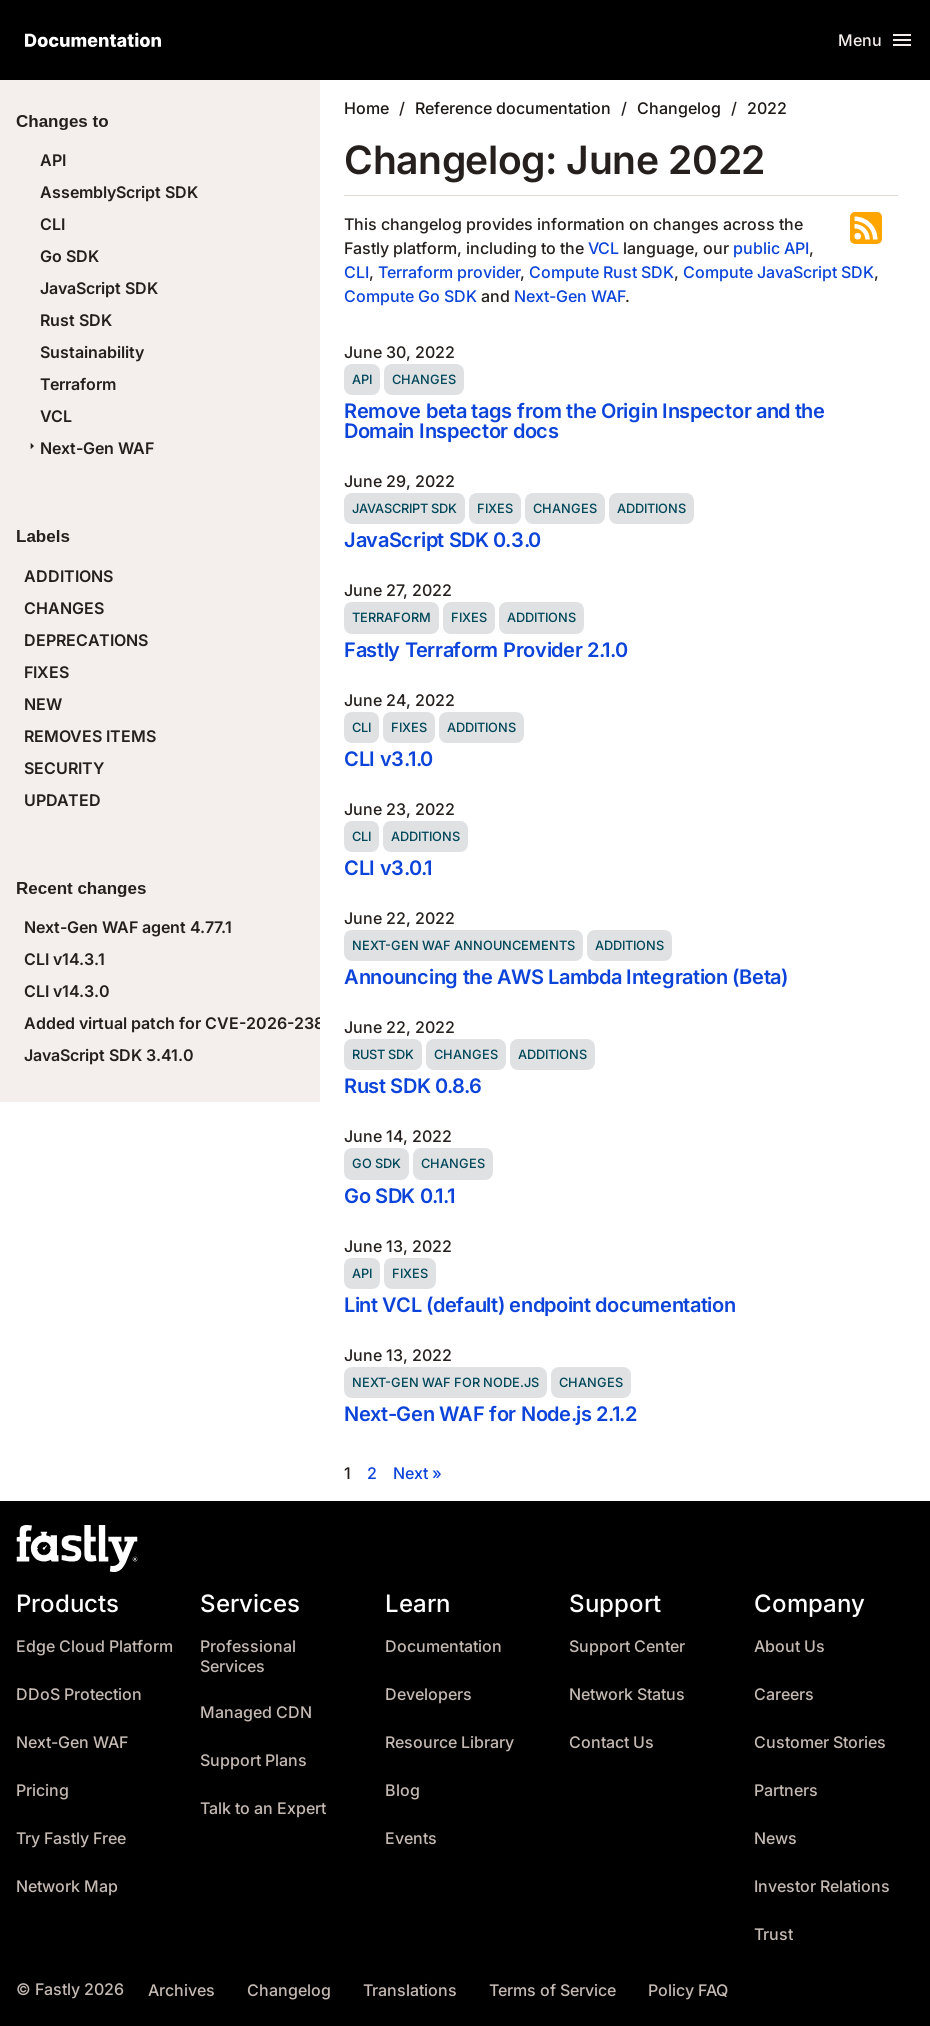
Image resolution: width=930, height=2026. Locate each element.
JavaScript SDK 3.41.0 (109, 1055)
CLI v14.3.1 (64, 959)
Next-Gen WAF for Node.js (445, 1382)
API (53, 160)
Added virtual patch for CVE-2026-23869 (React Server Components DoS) (310, 1023)
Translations (410, 1990)
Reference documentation (513, 108)
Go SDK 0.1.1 (399, 1196)
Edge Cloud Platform (94, 1646)
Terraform (78, 384)
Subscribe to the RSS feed (866, 228)
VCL (56, 416)
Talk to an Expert (263, 1808)
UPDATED (62, 800)
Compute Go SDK (410, 296)
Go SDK (69, 256)
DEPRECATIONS (86, 640)
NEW (43, 704)
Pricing (42, 1790)
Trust (773, 1934)
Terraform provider (449, 272)
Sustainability (92, 352)
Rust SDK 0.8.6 (413, 1086)
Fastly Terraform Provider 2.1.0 (486, 650)
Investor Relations (822, 1886)
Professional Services (248, 1656)
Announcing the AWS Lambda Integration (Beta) (566, 977)
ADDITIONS (68, 576)
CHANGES (64, 608)
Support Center (627, 1646)
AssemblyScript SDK (119, 192)
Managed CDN (256, 1712)
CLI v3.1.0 (388, 759)
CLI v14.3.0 (67, 991)
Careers (784, 1694)
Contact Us (611, 1742)
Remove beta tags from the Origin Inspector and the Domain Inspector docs (584, 421)
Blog (402, 1790)
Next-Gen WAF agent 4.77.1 (128, 927)
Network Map (67, 1886)
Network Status (627, 1694)
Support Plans (253, 1760)
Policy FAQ (688, 1990)
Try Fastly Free (71, 1838)
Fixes (495, 508)
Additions (651, 508)
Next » (417, 1473)
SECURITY (64, 768)
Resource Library (449, 1742)
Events (411, 1838)
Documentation (443, 1646)
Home (366, 108)
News (775, 1838)
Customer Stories (820, 1742)
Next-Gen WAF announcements (463, 945)
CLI (52, 224)
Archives (181, 1990)
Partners (786, 1790)
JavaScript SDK (99, 288)
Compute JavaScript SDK (778, 272)
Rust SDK (76, 320)
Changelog (679, 108)
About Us (789, 1646)
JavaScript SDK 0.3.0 (442, 540)
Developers (428, 1694)
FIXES (46, 672)
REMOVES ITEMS (90, 736)
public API (771, 248)
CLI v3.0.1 (388, 868)
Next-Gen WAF (89, 448)
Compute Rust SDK (601, 272)
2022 (767, 108)
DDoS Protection (79, 1694)
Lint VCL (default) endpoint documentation (540, 1305)
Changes (424, 379)
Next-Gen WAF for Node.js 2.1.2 (490, 1414)
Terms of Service (552, 1990)
